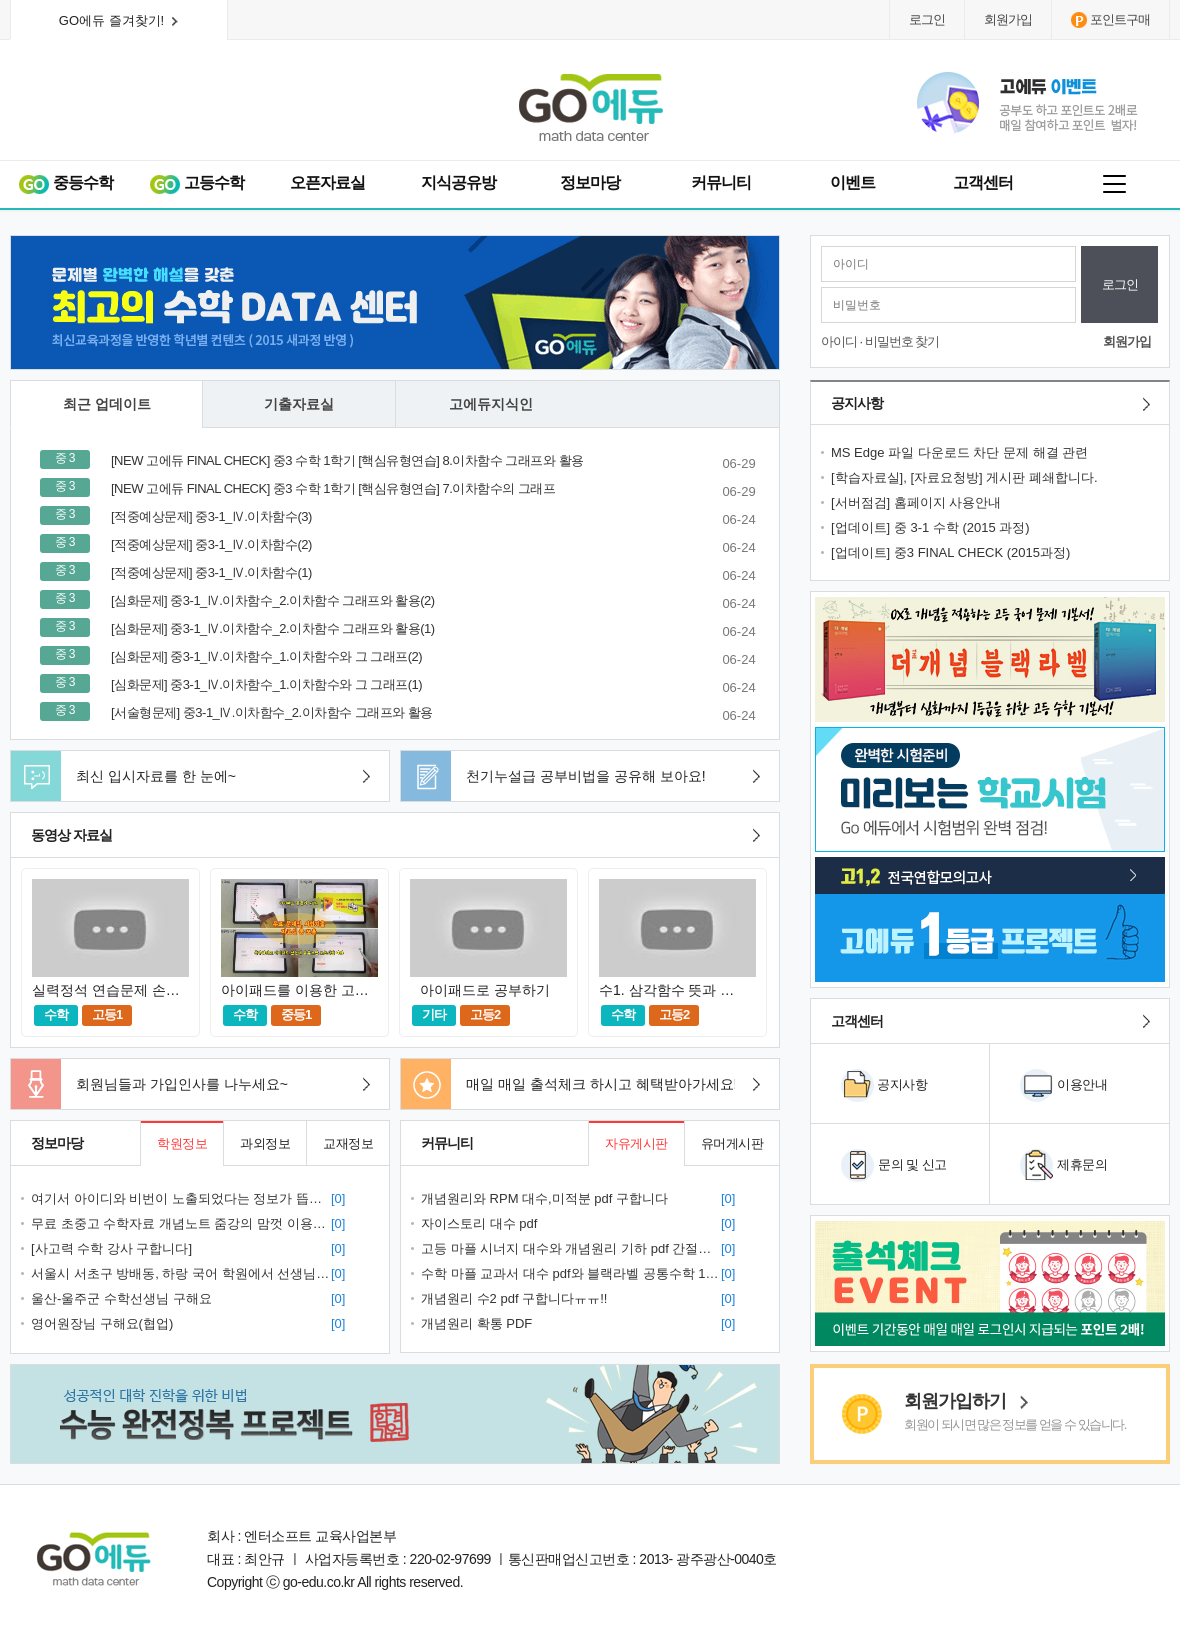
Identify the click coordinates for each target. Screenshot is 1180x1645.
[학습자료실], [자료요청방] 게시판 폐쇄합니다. (966, 477)
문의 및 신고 (912, 1164)
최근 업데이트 (107, 404)
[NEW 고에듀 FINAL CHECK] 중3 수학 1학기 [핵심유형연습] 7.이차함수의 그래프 (335, 488)
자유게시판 (636, 1143)
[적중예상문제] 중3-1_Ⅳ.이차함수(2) (213, 544)
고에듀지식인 (491, 404)
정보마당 (590, 182)
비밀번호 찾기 (902, 341)
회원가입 (1008, 19)
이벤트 (852, 182)
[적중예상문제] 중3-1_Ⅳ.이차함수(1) (213, 572)
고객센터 (983, 182)
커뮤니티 (721, 182)
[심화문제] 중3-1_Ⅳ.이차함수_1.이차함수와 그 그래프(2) (268, 656)
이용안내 (1082, 1084)
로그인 (927, 19)
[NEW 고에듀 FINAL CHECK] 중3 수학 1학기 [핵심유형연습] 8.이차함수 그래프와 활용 (349, 460)
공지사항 (902, 1084)
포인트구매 (1110, 20)
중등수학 (65, 183)
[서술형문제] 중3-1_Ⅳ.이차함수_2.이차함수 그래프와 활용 (273, 712)
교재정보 (348, 1143)
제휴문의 (1082, 1164)
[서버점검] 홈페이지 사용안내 (920, 502)
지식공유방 (458, 182)
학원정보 (182, 1143)
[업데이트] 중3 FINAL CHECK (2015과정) (952, 552)
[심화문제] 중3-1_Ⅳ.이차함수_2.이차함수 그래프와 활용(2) (274, 600)
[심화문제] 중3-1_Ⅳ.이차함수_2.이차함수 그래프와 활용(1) (274, 628)
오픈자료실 (327, 182)
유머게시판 (732, 1143)
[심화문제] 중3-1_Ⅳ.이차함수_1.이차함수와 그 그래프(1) (268, 684)
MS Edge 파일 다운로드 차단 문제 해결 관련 (961, 452)
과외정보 (265, 1143)
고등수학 (196, 183)
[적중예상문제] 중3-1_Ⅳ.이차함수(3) (213, 516)
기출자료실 (299, 404)
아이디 (839, 341)
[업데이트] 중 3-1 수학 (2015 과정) (934, 527)
